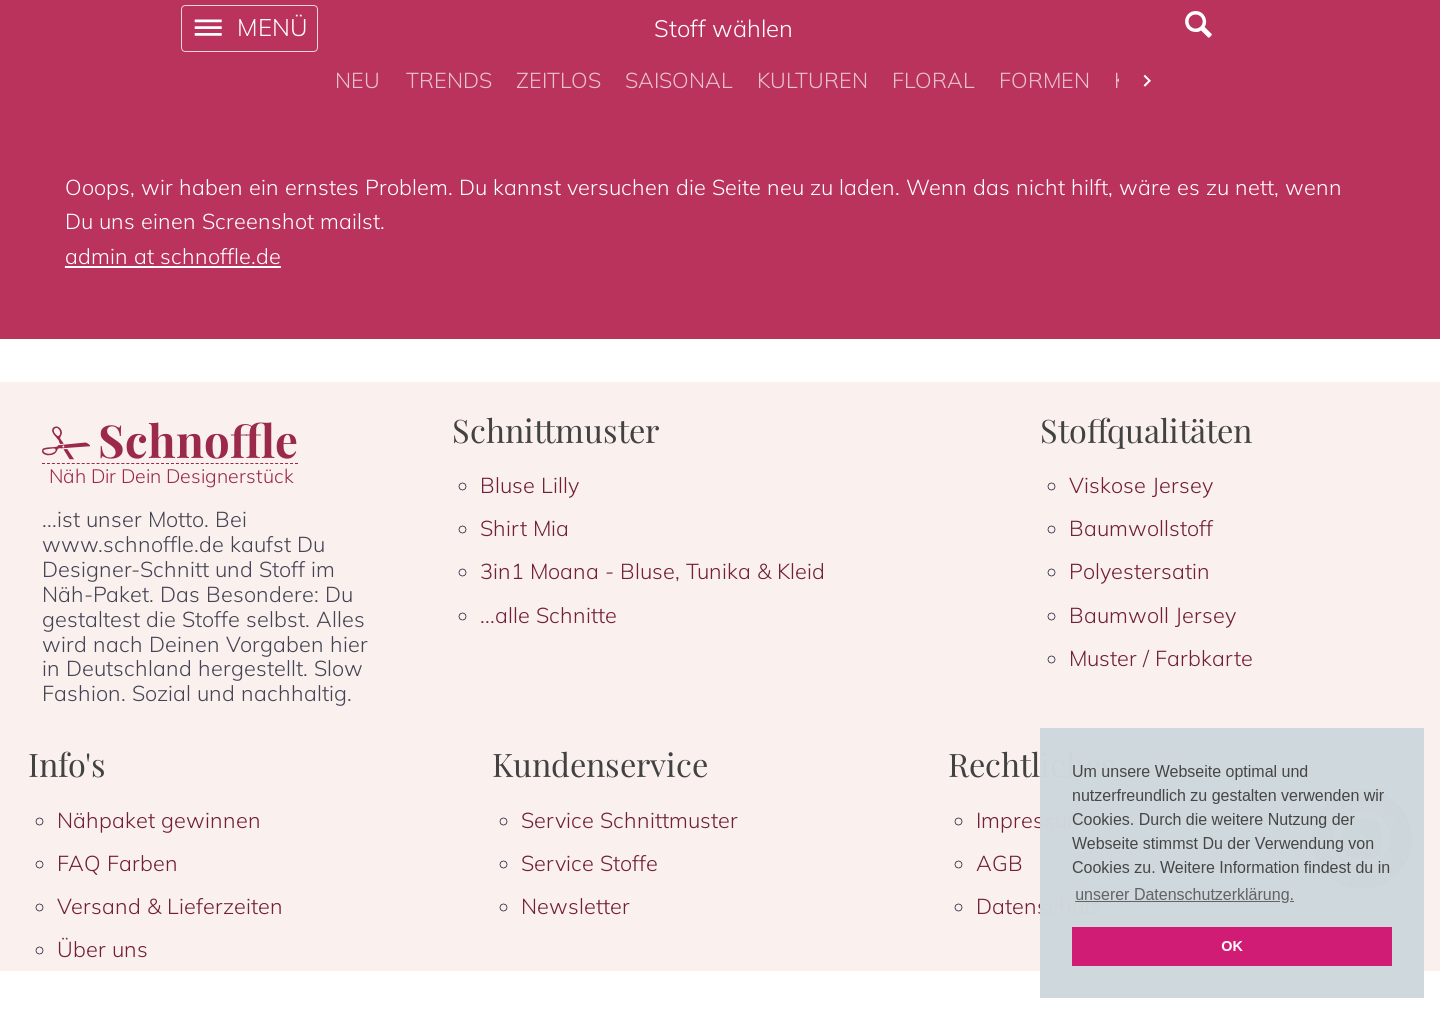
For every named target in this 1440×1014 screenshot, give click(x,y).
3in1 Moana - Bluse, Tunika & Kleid (652, 570)
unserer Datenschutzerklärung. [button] (1184, 894)
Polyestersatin (1139, 570)
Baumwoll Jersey (1152, 614)
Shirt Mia (524, 527)
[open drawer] (249, 28)
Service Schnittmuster (629, 819)
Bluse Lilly (529, 484)
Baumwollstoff (1141, 527)
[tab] (358, 81)
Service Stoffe (589, 862)
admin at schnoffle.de (173, 255)
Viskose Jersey (1141, 484)
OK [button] (1232, 946)
